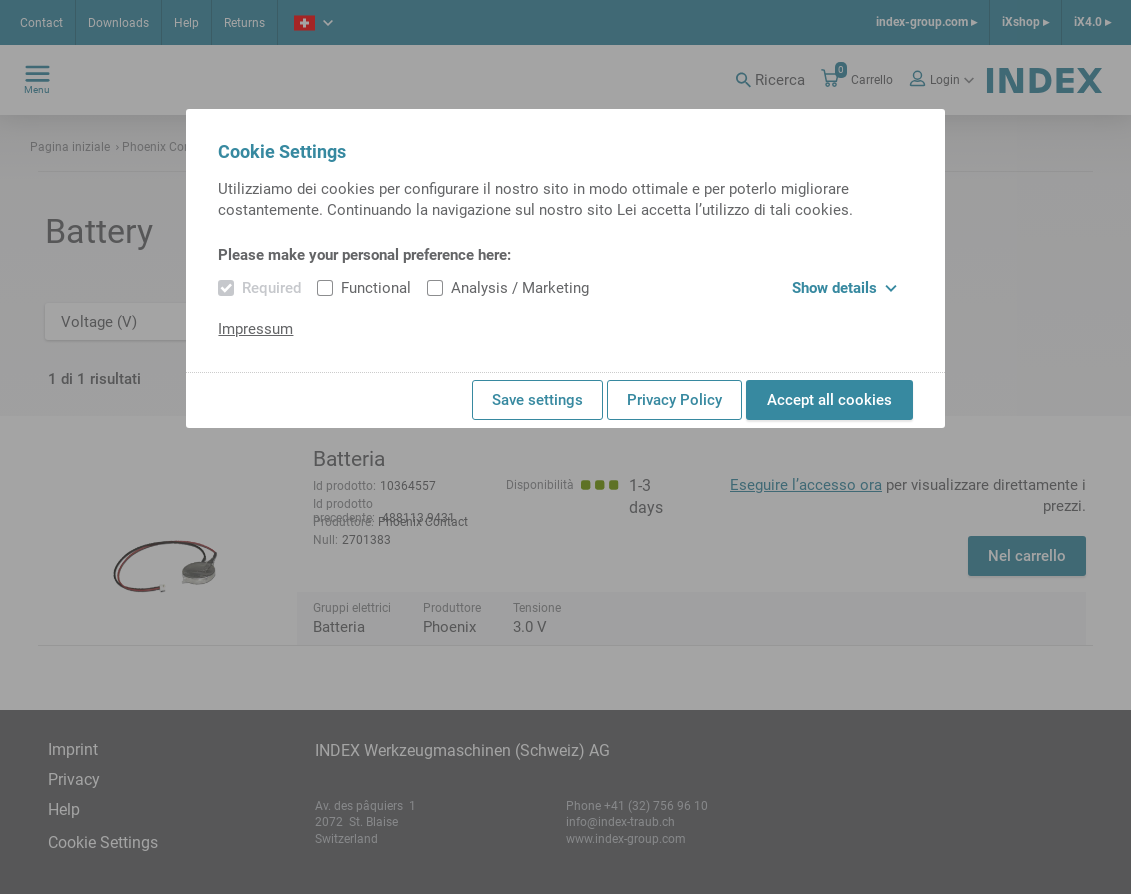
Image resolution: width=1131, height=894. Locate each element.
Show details (844, 288)
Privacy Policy (674, 400)
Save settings (537, 400)
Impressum (255, 329)
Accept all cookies (829, 400)
